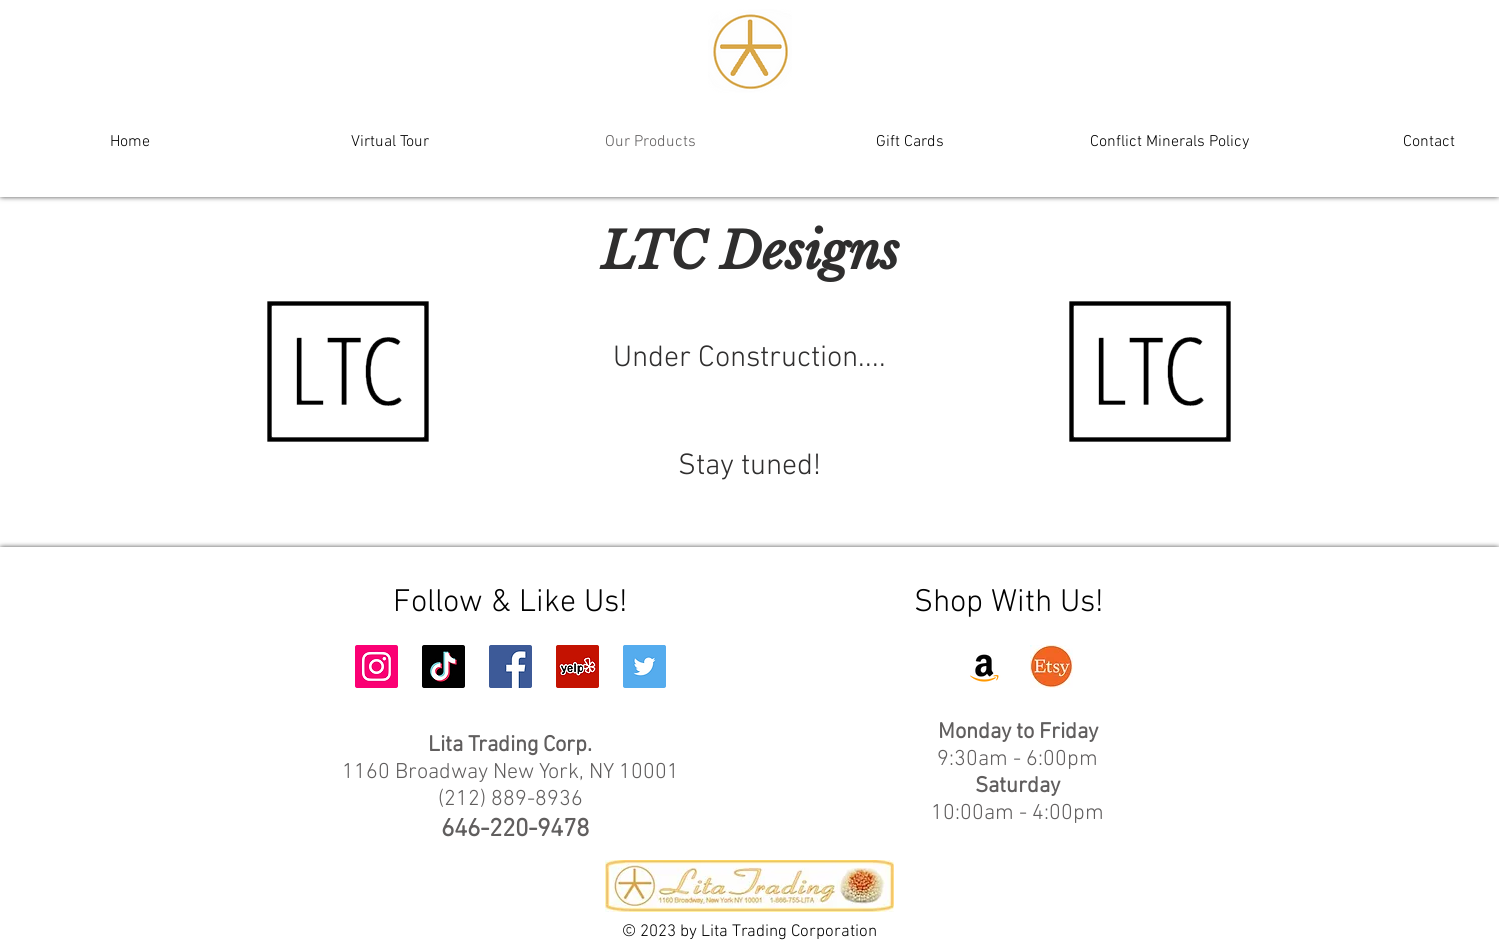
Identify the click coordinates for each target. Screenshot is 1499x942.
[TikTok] (443, 666)
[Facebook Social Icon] (510, 666)
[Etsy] (1051, 666)
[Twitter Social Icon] (644, 666)
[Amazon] (984, 666)
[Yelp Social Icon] (577, 666)
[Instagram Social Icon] (376, 666)
